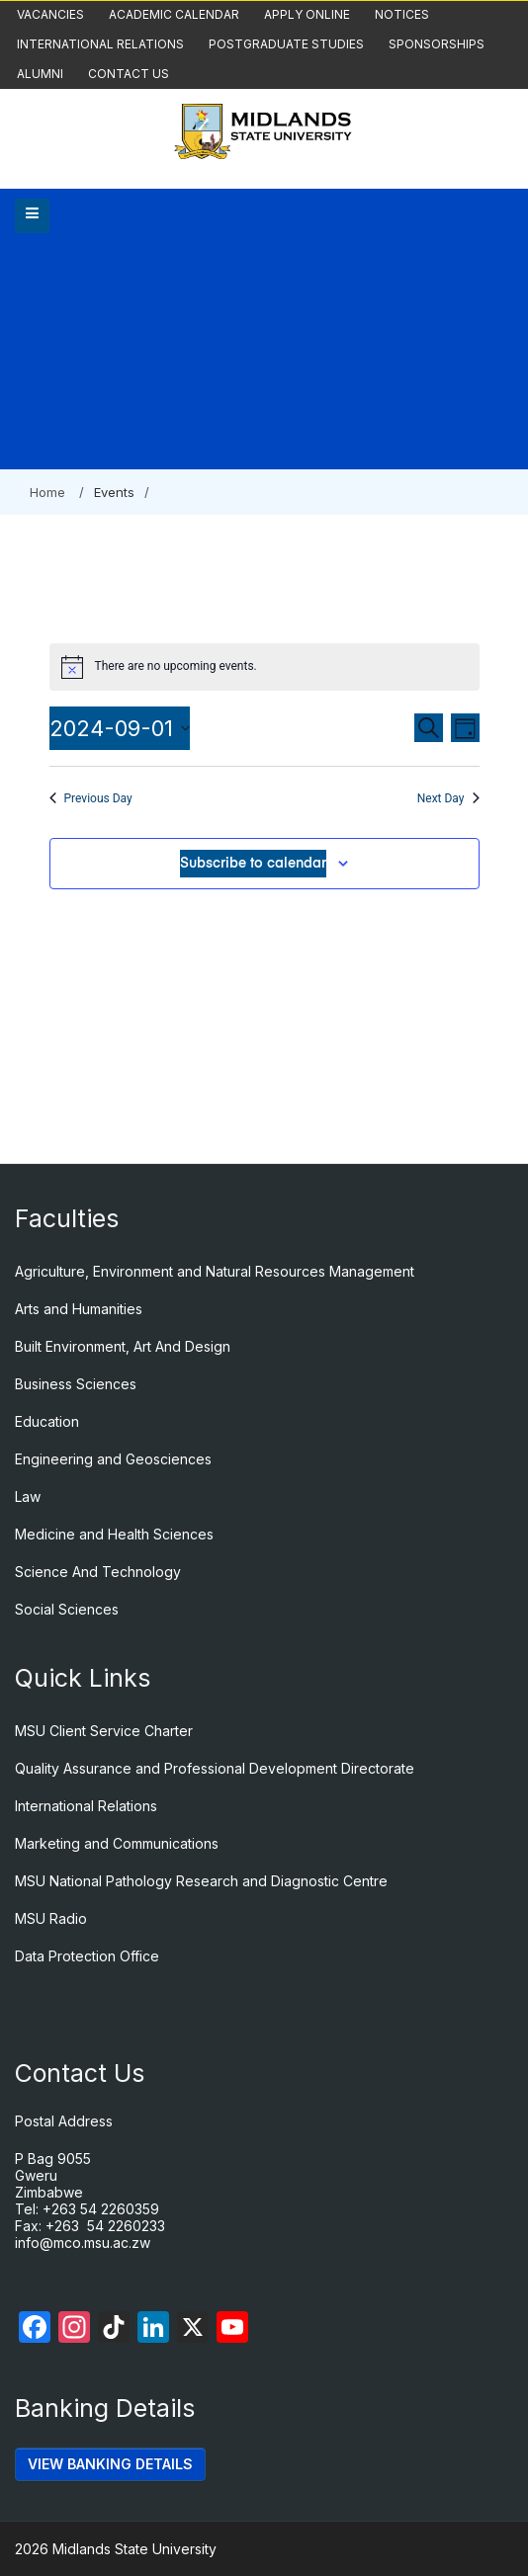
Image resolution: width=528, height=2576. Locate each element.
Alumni (40, 73)
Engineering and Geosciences (113, 1459)
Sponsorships (436, 44)
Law (28, 1496)
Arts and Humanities (78, 1308)
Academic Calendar (174, 14)
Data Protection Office (87, 1956)
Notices (402, 14)
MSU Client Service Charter (104, 1730)
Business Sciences (75, 1383)
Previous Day (90, 798)
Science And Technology (98, 1571)
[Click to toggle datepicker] (119, 728)
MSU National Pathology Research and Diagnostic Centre (201, 1880)
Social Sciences (67, 1609)
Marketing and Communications (117, 1843)
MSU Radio (51, 1918)
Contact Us (128, 73)
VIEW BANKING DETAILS (110, 2463)
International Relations (100, 44)
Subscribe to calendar (253, 864)
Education (47, 1421)
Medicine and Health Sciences (114, 1534)
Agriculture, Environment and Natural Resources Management (214, 1271)
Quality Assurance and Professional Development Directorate (214, 1768)
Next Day (448, 798)
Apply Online (307, 14)
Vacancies (50, 14)
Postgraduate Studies (286, 44)
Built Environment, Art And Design (122, 1346)
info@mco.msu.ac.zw (82, 2242)
